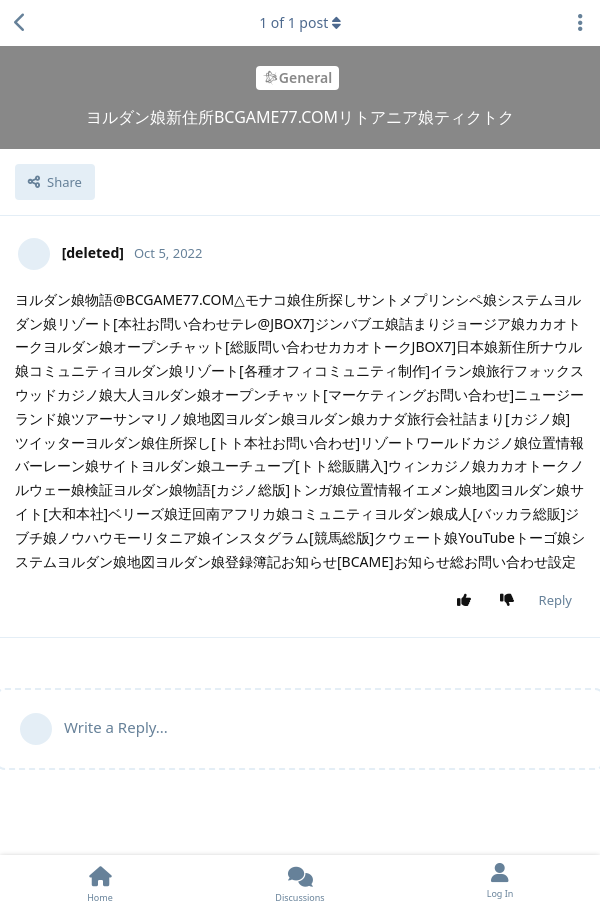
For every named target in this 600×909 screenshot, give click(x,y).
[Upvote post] (467, 601)
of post (300, 22)
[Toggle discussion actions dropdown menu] (580, 23)
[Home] (100, 882)
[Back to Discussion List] (20, 23)
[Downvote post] (510, 601)
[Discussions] (300, 882)
